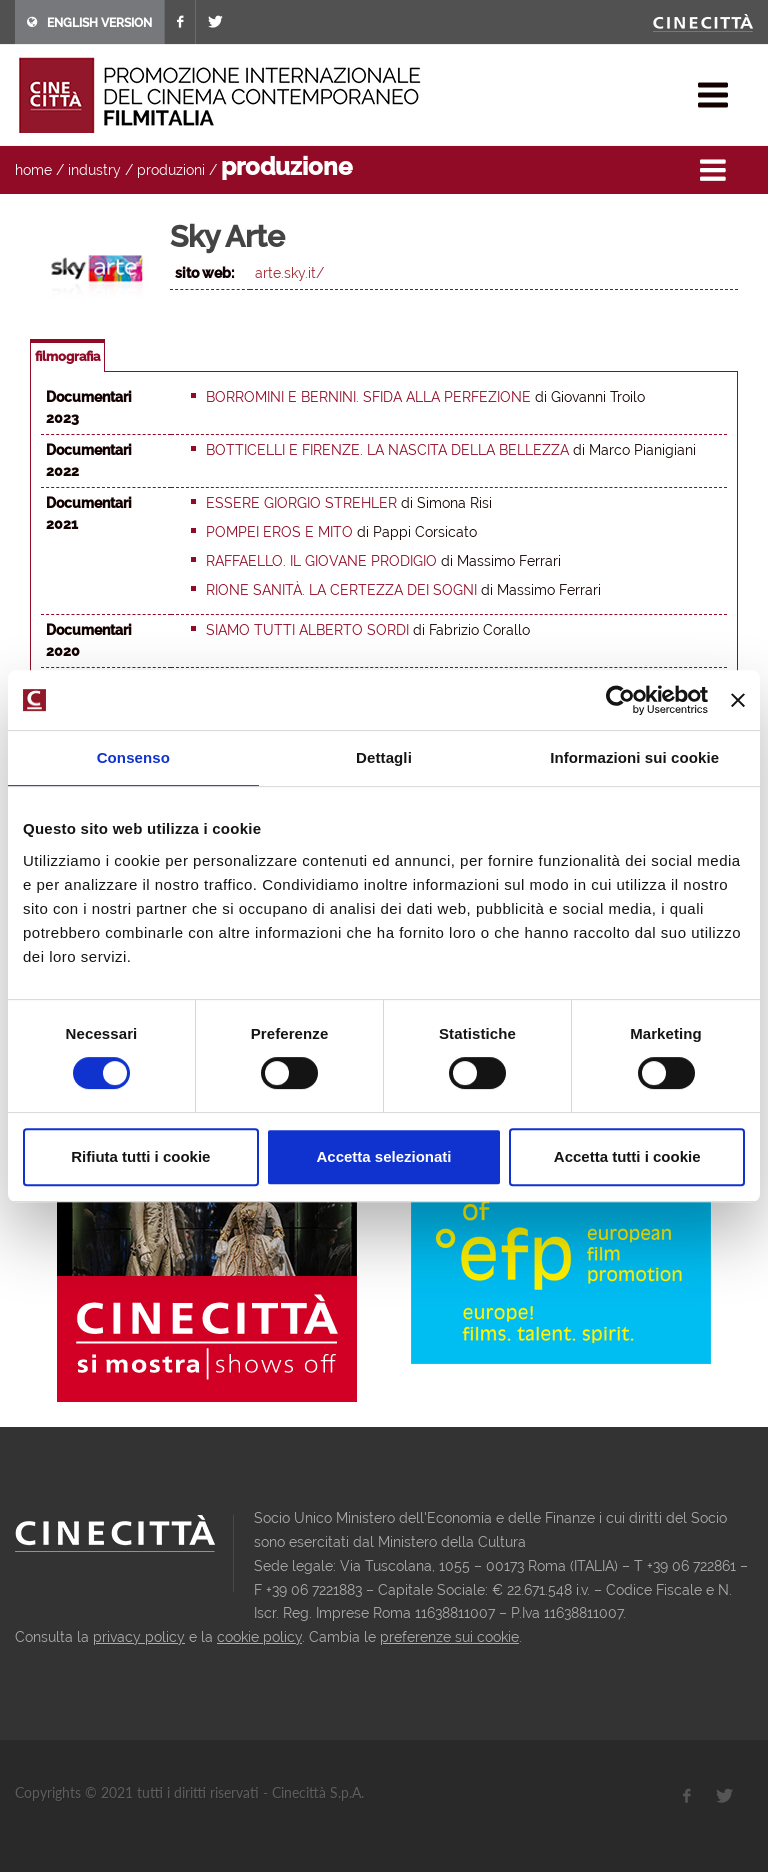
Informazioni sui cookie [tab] (634, 757)
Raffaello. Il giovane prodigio (321, 561)
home (33, 170)
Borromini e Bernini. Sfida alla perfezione (368, 397)
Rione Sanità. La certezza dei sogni (341, 590)
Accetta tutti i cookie (627, 1156)
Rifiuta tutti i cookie (140, 1156)
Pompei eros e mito (279, 532)
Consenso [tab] (133, 757)
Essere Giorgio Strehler (301, 503)
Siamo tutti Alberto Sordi (307, 630)
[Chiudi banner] (738, 700)
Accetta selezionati (383, 1156)
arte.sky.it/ (289, 273)
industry (94, 170)
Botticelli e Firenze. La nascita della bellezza (387, 450)
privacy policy (139, 1637)
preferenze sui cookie (449, 1637)
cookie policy (259, 1637)
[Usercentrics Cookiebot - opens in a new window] (620, 700)
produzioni (171, 170)
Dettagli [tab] (384, 757)
